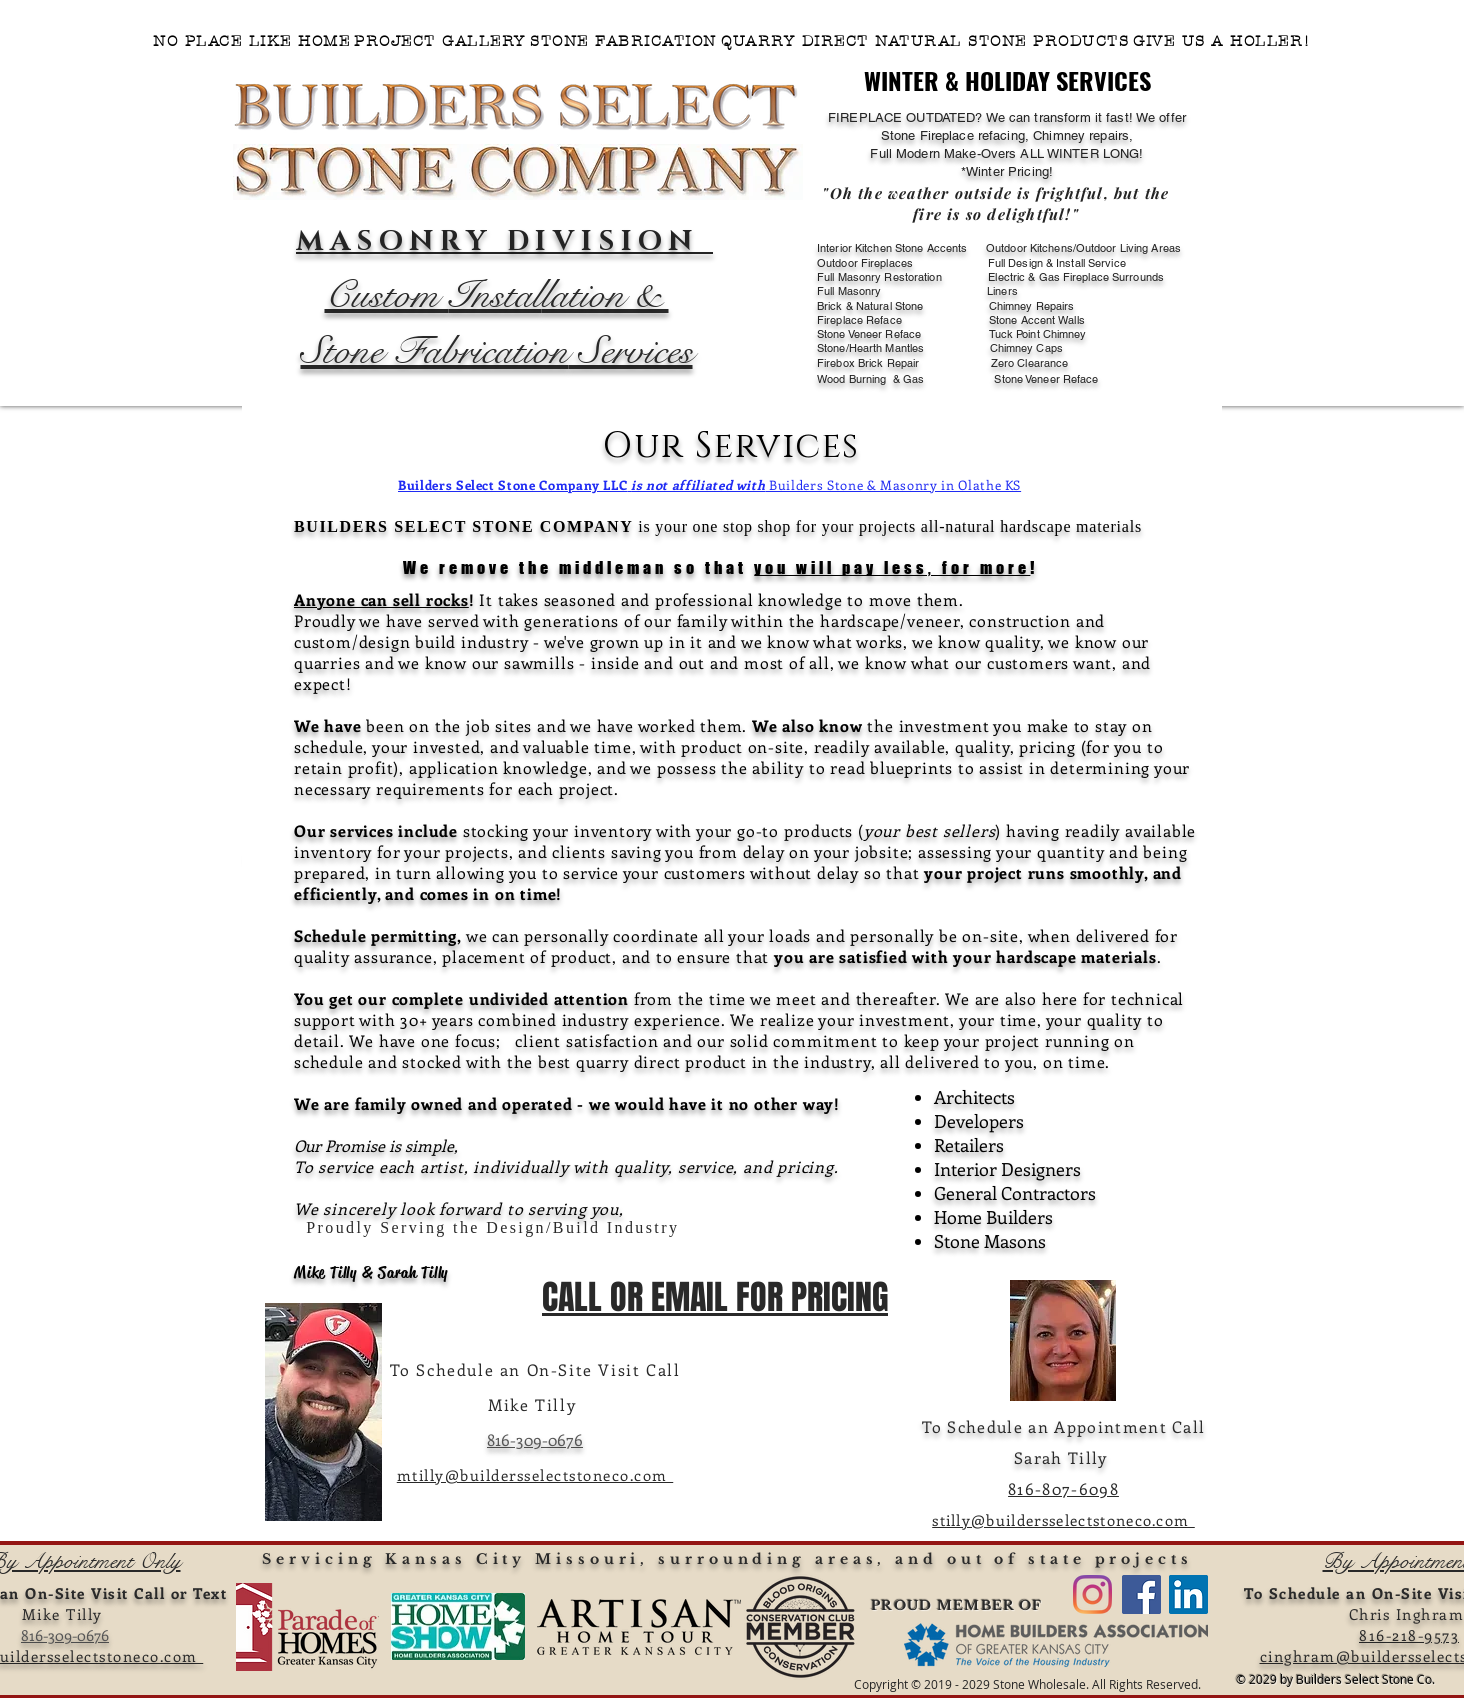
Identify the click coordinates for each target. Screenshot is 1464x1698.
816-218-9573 (1409, 1635)
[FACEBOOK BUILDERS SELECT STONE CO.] (1141, 1594)
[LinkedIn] (1188, 1594)
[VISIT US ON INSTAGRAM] (1092, 1594)
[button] (925, 41)
